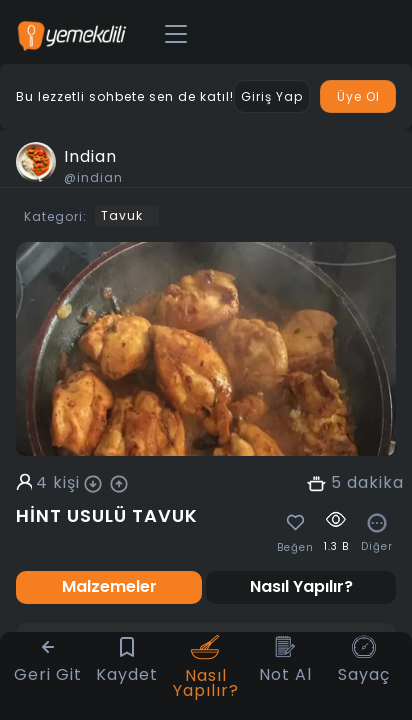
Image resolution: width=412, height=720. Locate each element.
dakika (375, 483)
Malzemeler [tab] (109, 586)
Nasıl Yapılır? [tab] (301, 586)
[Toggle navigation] (176, 35)
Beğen (295, 548)
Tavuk (122, 215)
